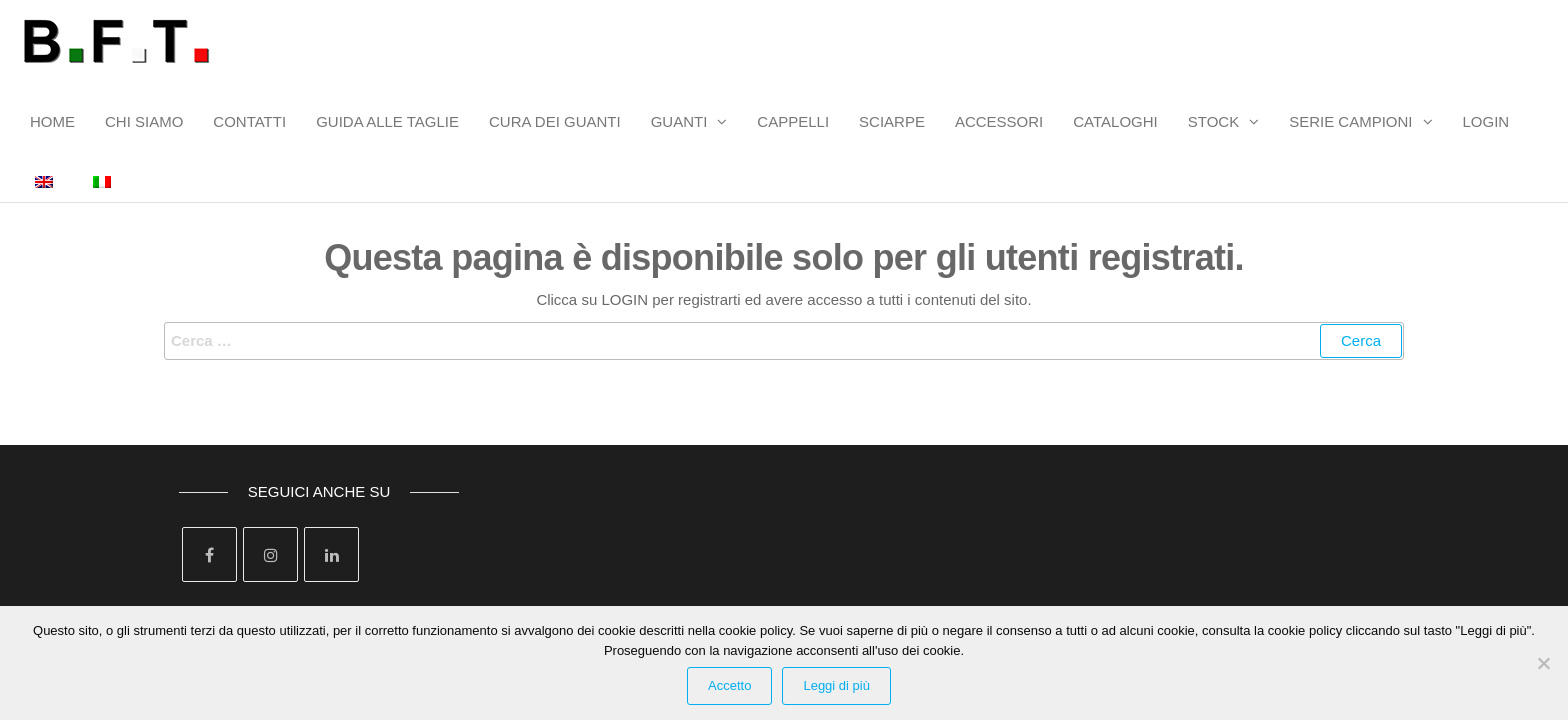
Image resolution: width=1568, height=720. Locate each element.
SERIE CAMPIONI (1350, 121)
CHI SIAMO (144, 121)
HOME (52, 121)
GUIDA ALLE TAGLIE (387, 121)
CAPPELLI (793, 121)
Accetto (729, 685)
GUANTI (679, 121)
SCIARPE (892, 121)
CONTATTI (249, 121)
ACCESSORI (999, 121)
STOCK (1213, 121)
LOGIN (1486, 121)
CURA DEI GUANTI (555, 121)
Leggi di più (836, 685)
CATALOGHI (1115, 121)
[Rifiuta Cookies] (1543, 663)
